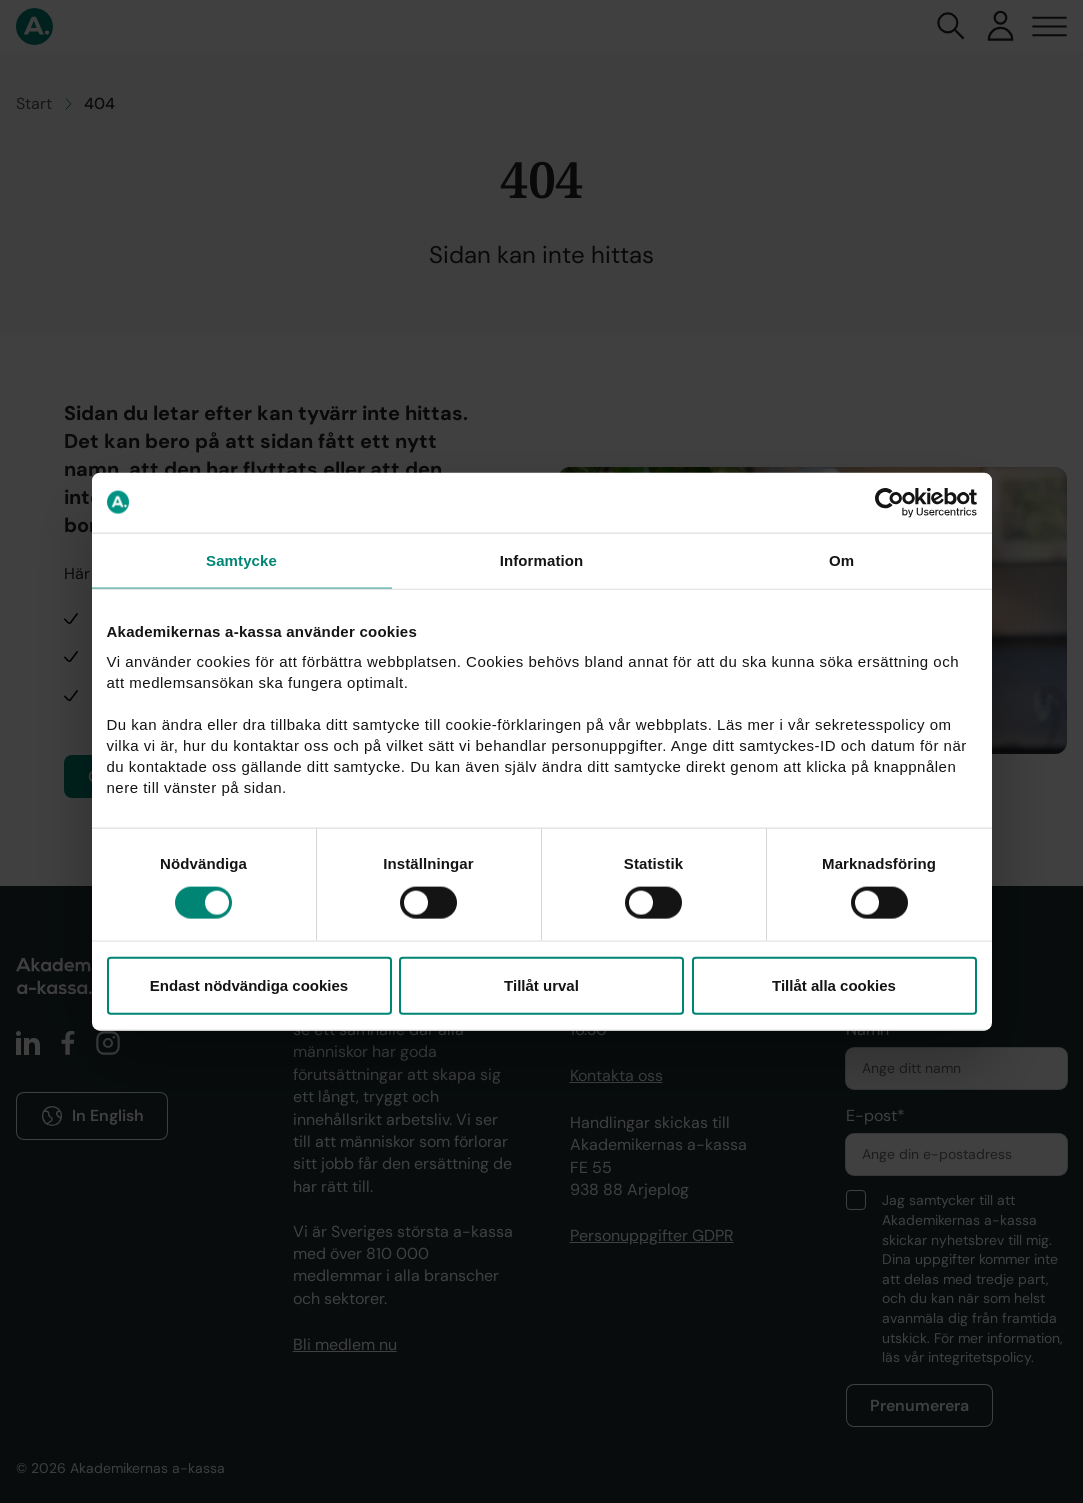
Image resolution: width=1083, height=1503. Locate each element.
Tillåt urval (541, 985)
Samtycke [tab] (241, 559)
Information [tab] (542, 559)
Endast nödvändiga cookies (249, 985)
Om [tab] (841, 559)
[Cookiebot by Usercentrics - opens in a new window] (889, 502)
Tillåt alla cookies (834, 985)
